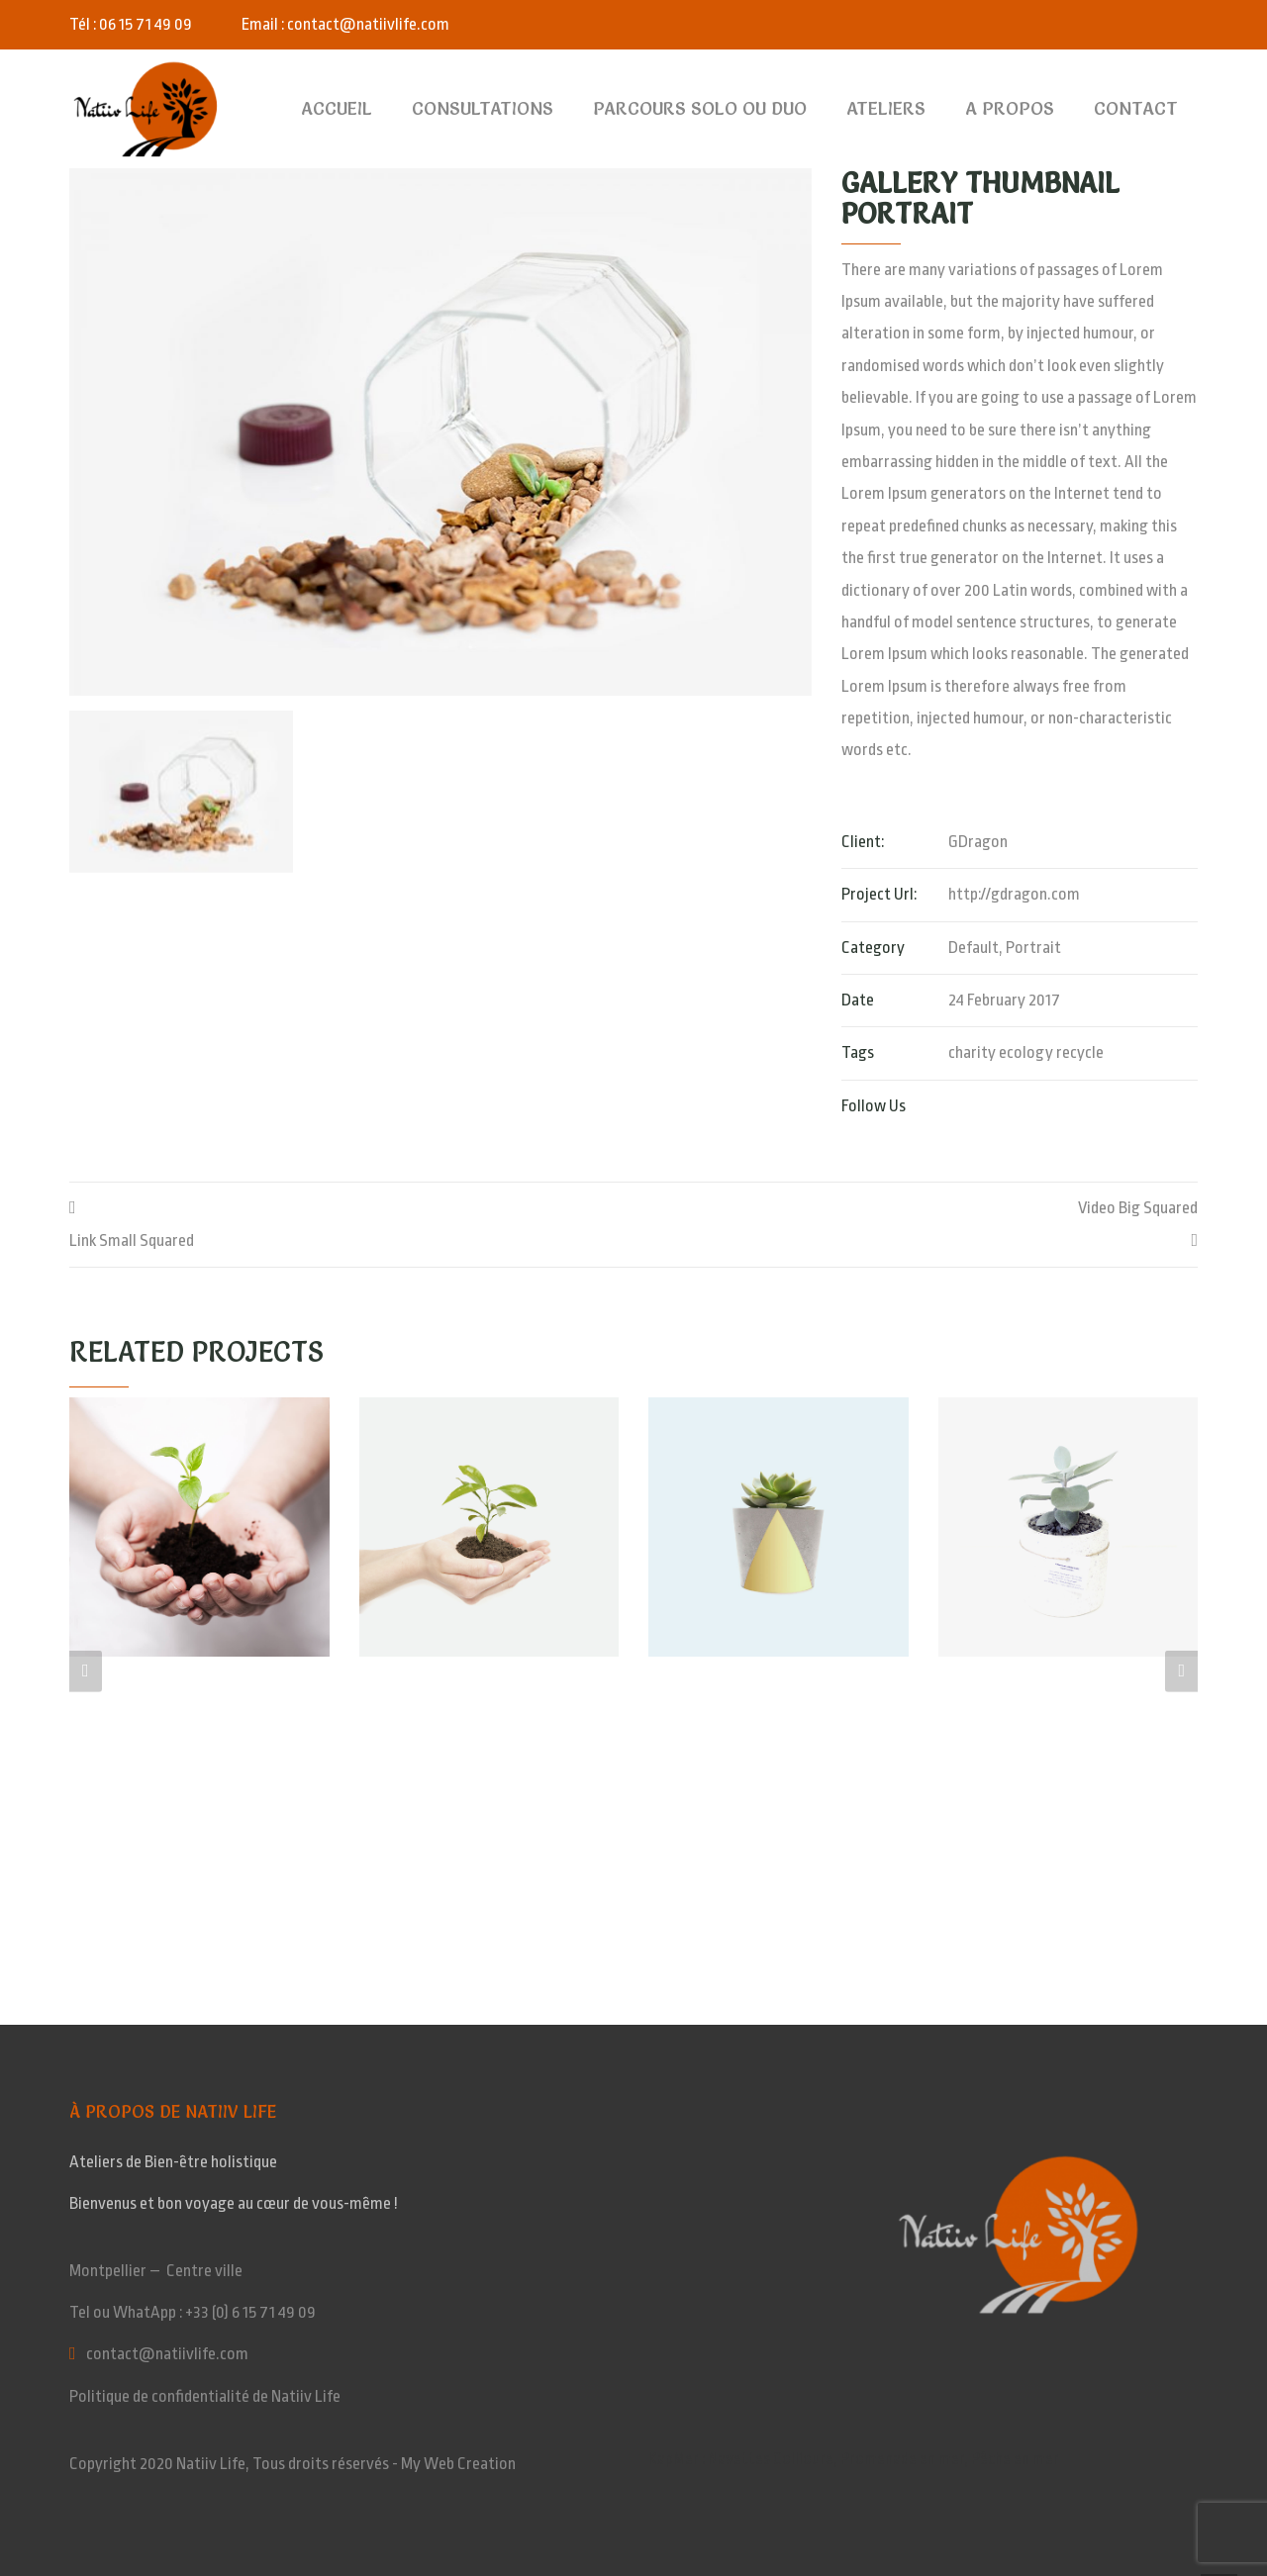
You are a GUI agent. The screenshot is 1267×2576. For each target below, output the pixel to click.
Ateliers (886, 108)
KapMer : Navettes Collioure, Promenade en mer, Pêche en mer (853, 2458)
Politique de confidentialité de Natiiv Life (205, 2396)
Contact (1136, 108)
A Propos (1009, 108)
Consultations (482, 108)
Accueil (336, 108)
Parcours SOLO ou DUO (700, 108)
